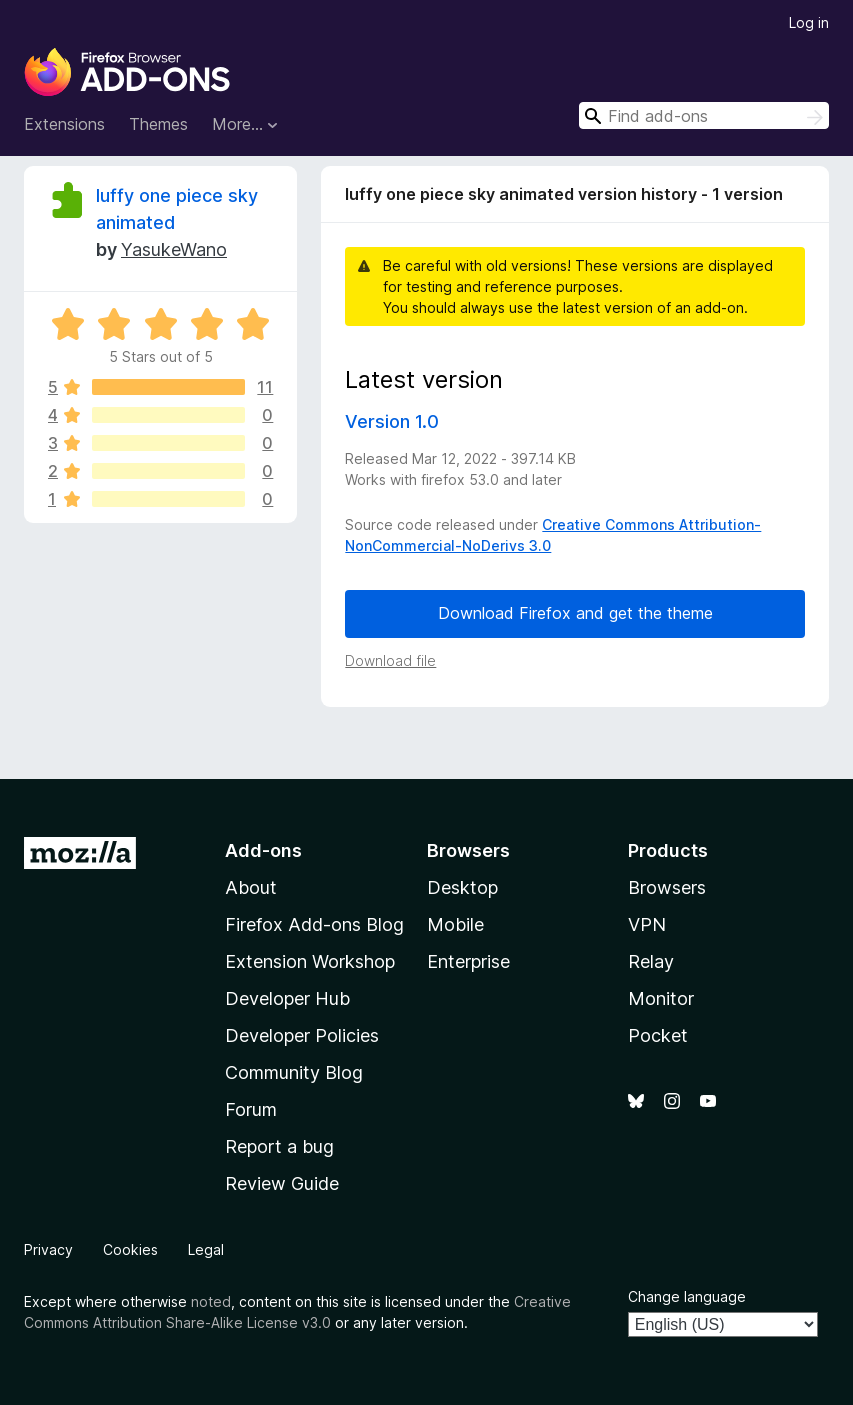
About (251, 887)
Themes (158, 124)
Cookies (130, 1249)
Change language (687, 1296)
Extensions (64, 124)
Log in (809, 22)
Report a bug (279, 1146)
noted (211, 1301)
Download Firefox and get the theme (575, 613)
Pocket (658, 1035)
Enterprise (468, 961)
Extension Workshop (310, 961)
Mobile (455, 924)
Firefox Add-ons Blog (314, 924)
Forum (251, 1109)
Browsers (667, 887)
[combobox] (704, 115)
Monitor (661, 998)
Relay (651, 961)
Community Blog (294, 1072)
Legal (206, 1249)
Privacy (48, 1249)
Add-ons (263, 850)
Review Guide (282, 1183)
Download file (390, 660)
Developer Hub (287, 998)
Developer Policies (302, 1035)
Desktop (462, 887)
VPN (647, 924)
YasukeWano (174, 249)
